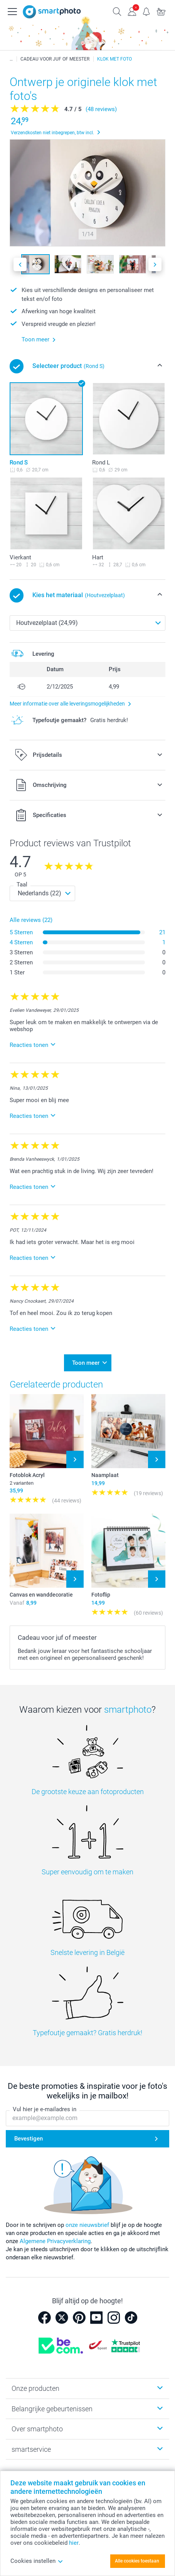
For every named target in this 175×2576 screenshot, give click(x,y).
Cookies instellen (36, 2560)
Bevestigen (28, 2138)
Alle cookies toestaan (137, 2561)
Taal (22, 884)
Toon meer (85, 1362)
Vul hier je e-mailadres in (44, 2109)
